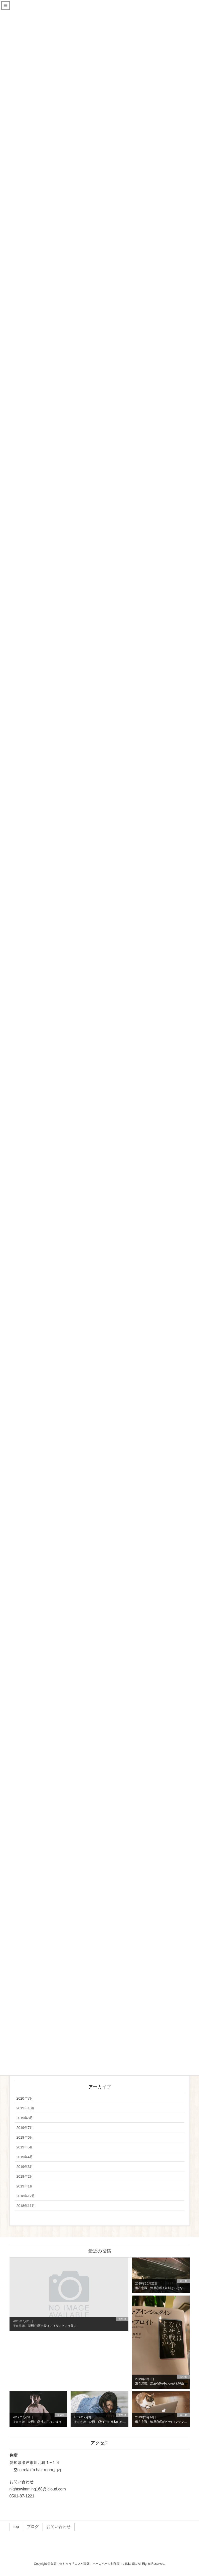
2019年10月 (26, 2108)
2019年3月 (25, 2167)
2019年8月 (25, 2118)
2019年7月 (25, 2128)
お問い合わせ (59, 2526)
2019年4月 (25, 2157)
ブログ (33, 2526)
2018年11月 (26, 2206)
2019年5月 (25, 2147)
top (16, 2526)
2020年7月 (25, 2098)
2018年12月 (26, 2196)
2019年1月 (25, 2186)
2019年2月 (25, 2176)
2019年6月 (25, 2137)
